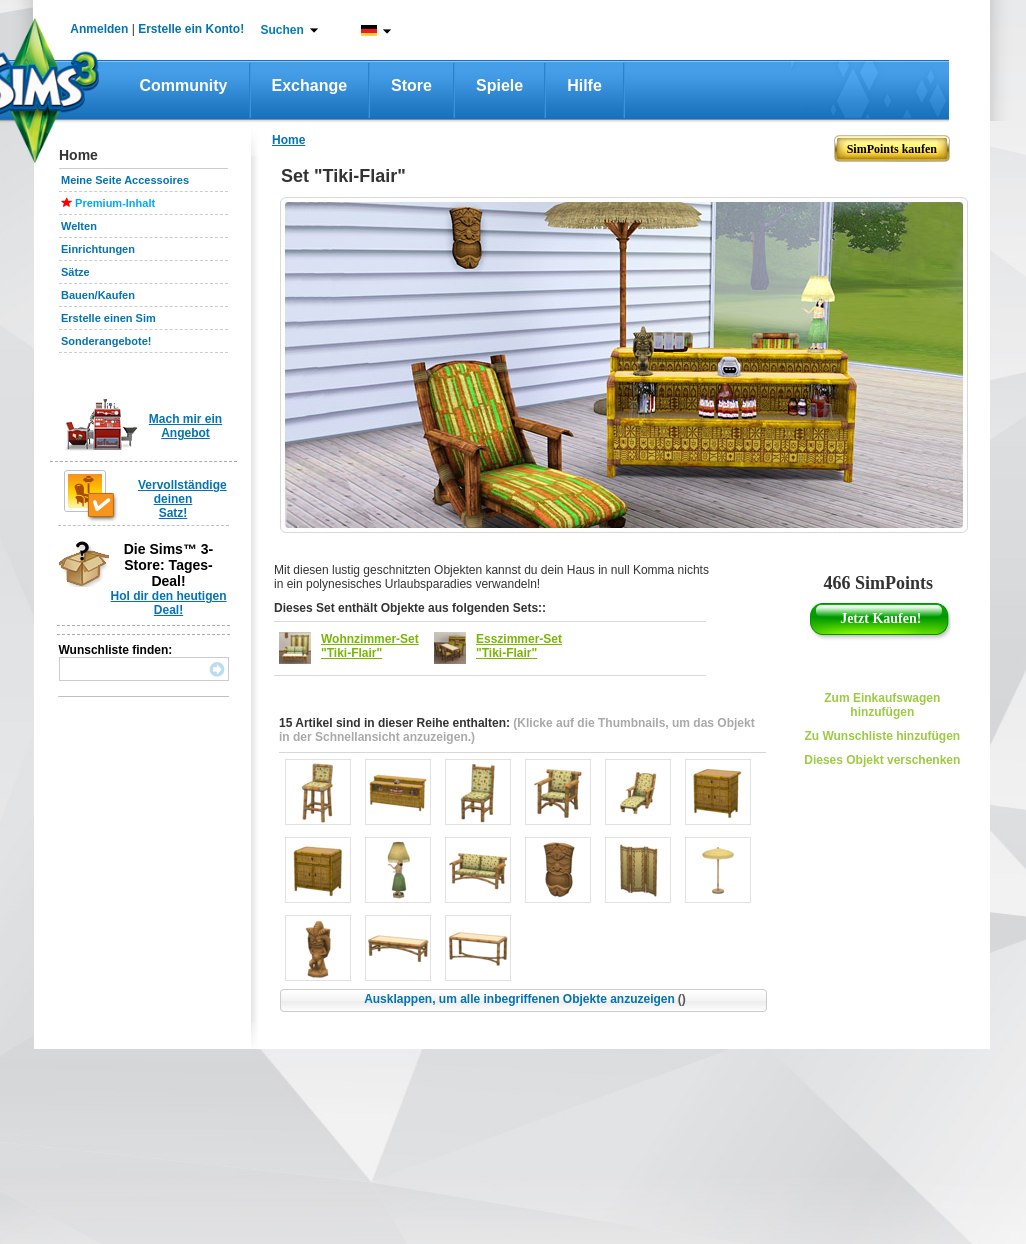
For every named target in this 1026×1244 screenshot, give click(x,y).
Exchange (310, 85)
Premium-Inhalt (115, 203)
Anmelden (99, 29)
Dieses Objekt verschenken (882, 760)
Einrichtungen (98, 249)
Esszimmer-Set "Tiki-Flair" (519, 646)
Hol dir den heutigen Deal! (169, 603)
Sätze (75, 272)
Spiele (499, 85)
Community (184, 85)
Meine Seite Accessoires (125, 180)
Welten (79, 226)
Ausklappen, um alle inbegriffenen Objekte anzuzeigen (525, 999)
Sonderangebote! (106, 341)
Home (288, 140)
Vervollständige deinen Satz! (182, 499)
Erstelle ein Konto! (191, 29)
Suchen (282, 30)
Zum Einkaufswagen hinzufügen (882, 705)
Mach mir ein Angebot (185, 426)
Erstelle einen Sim (108, 318)
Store (411, 85)
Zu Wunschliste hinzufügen (882, 736)
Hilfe (584, 85)
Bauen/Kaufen (98, 295)
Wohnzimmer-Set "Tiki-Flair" (370, 646)
